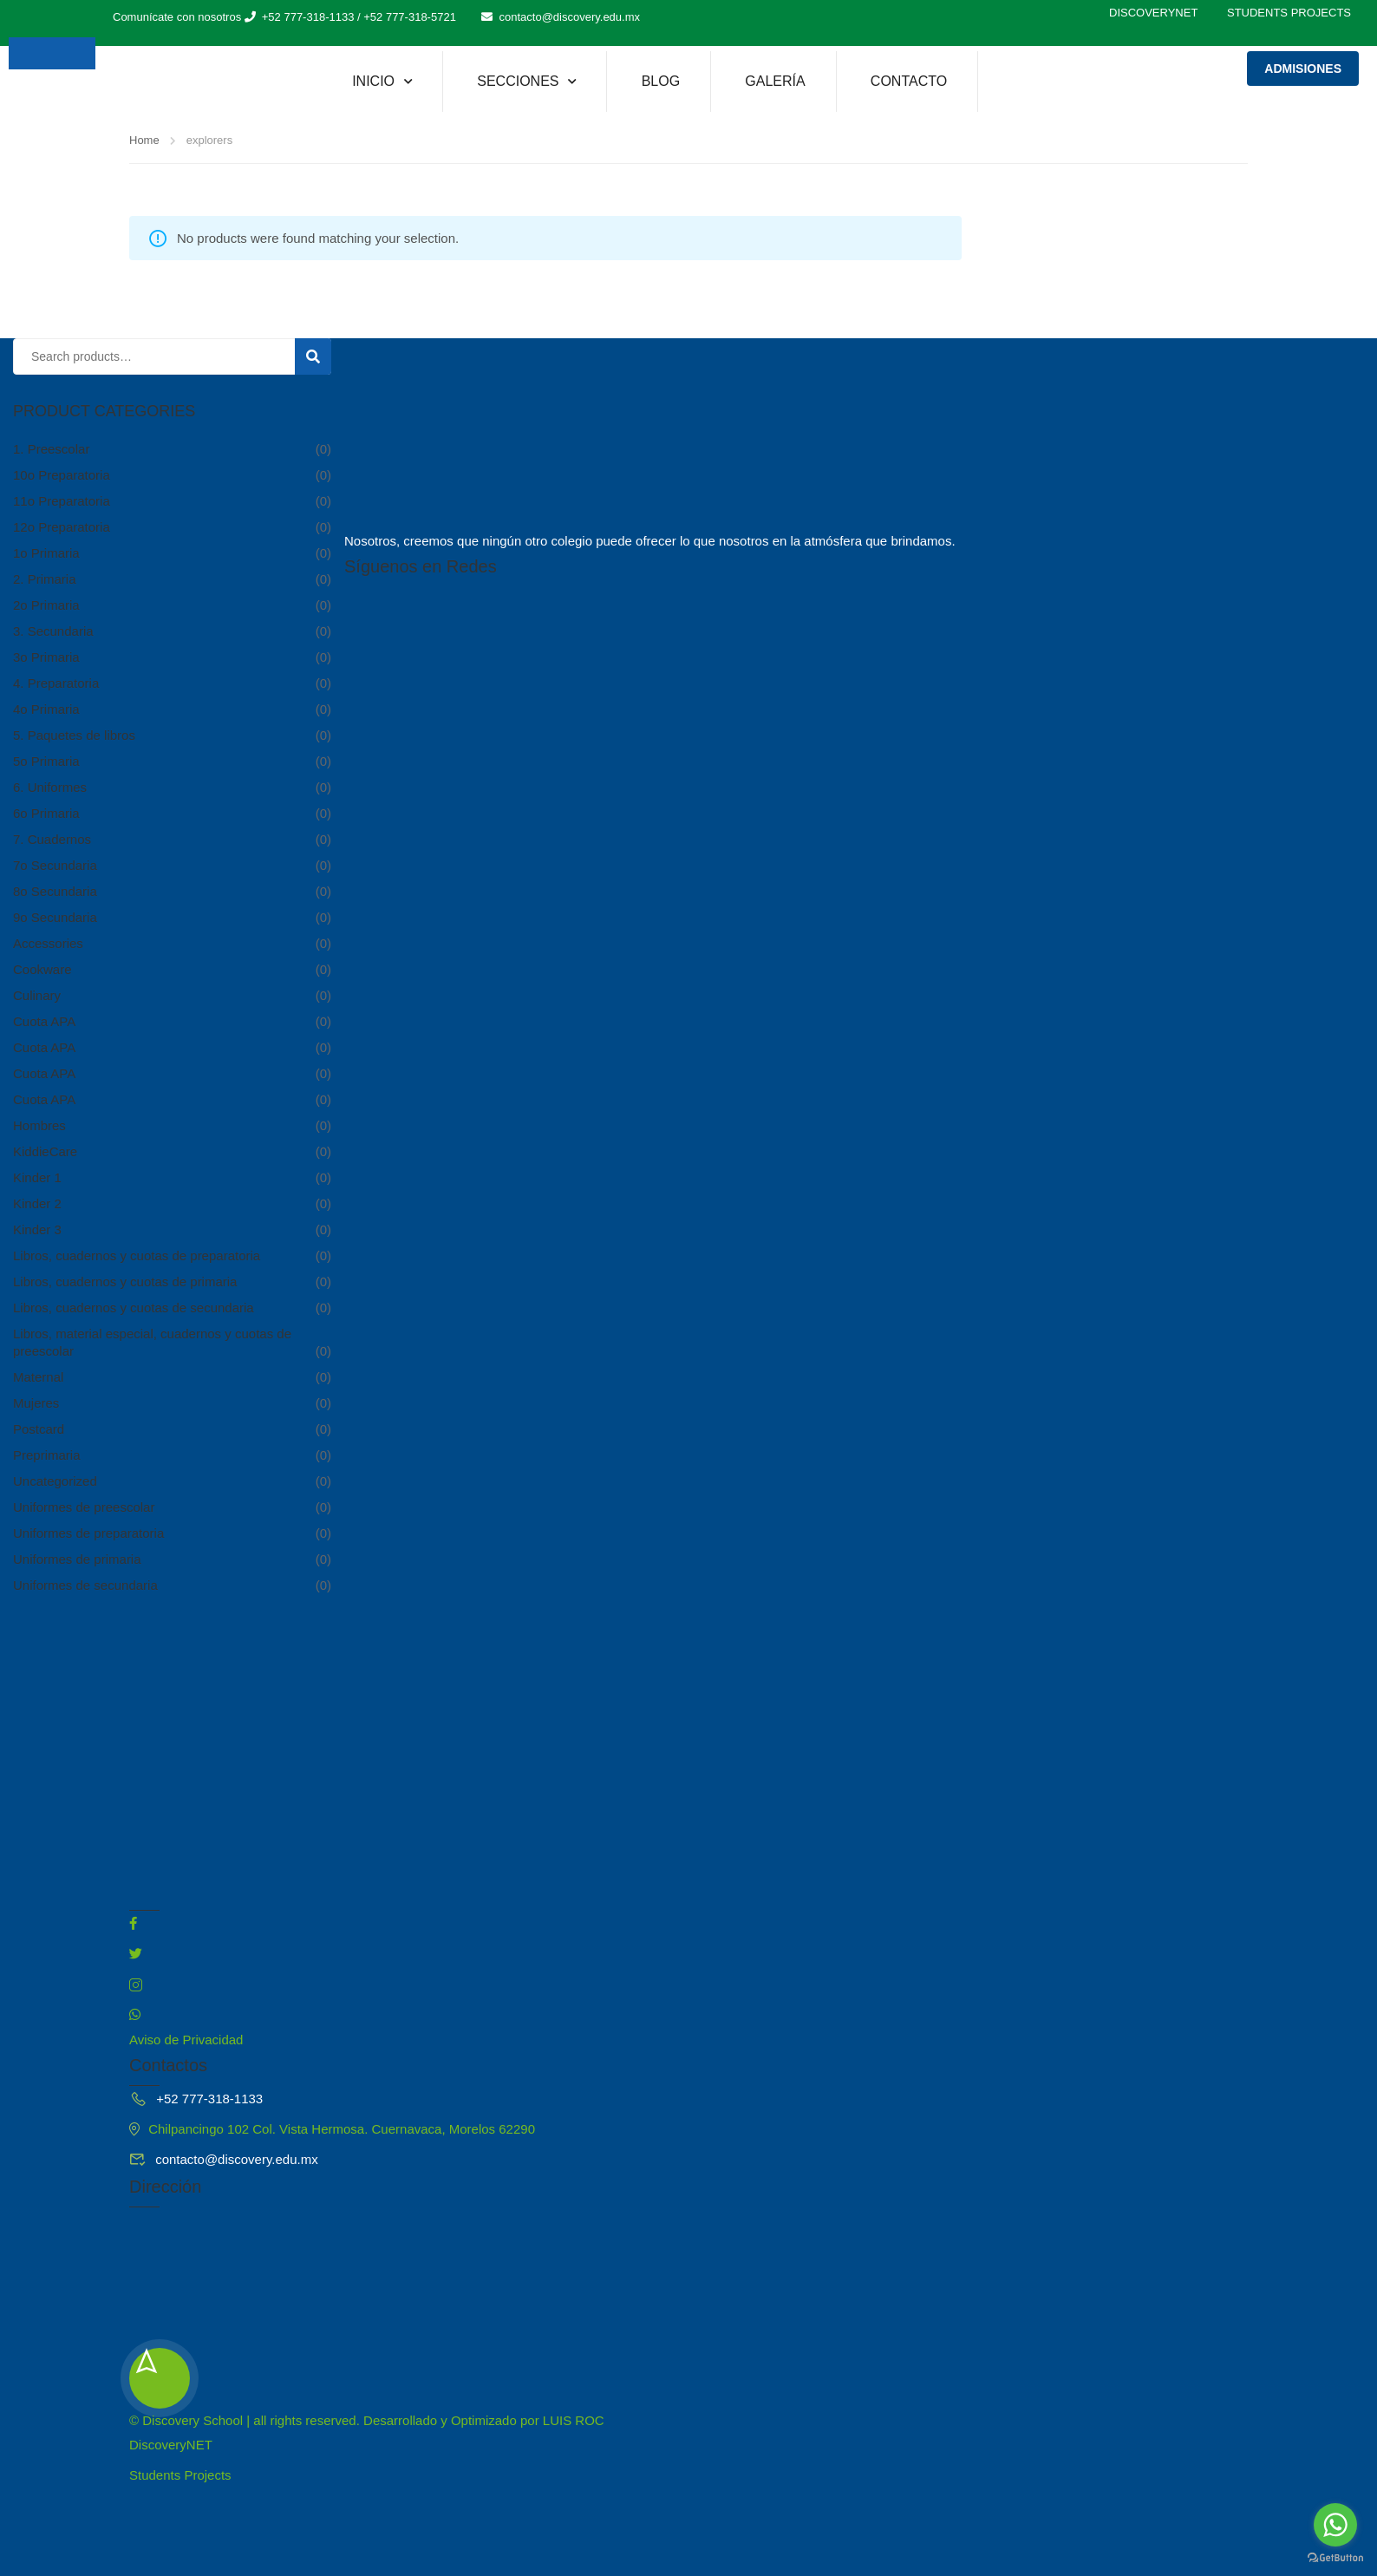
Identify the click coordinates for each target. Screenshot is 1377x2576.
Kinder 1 (37, 1177)
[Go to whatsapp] (1335, 2525)
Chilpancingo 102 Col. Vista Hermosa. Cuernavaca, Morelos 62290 (332, 2129)
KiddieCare (45, 1151)
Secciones (517, 81)
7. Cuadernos (52, 839)
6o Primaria (46, 813)
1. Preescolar (51, 448)
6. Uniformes (50, 787)
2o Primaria (46, 605)
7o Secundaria (55, 865)
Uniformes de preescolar (83, 1507)
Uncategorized (55, 1481)
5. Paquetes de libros (74, 735)
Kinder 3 (37, 1229)
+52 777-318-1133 (308, 16)
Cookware (42, 969)
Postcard (38, 1429)
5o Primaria (46, 761)
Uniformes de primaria (77, 1559)
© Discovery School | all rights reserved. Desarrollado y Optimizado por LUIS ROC (366, 2420)
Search (320, 357)
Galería (775, 81)
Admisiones (1302, 68)
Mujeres (36, 1403)
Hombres (39, 1125)
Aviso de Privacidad (186, 2039)
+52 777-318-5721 (409, 16)
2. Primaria (44, 579)
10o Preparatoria (61, 474)
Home (144, 140)
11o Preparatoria (61, 501)
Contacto (909, 81)
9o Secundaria (55, 917)
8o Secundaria (55, 891)
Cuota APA (44, 1021)
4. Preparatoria (56, 683)
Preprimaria (47, 1455)
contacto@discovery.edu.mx (569, 16)
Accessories (48, 943)
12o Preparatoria (61, 527)
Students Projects (1289, 12)
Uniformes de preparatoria (88, 1533)
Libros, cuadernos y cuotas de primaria (125, 1281)
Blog (661, 81)
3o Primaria (46, 657)
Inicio (373, 81)
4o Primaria (46, 709)
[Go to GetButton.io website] (1335, 2558)
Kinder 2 (37, 1203)
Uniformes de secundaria (85, 1585)
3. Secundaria (53, 631)
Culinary (37, 995)
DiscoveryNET (1153, 12)
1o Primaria (46, 553)
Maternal (38, 1377)
